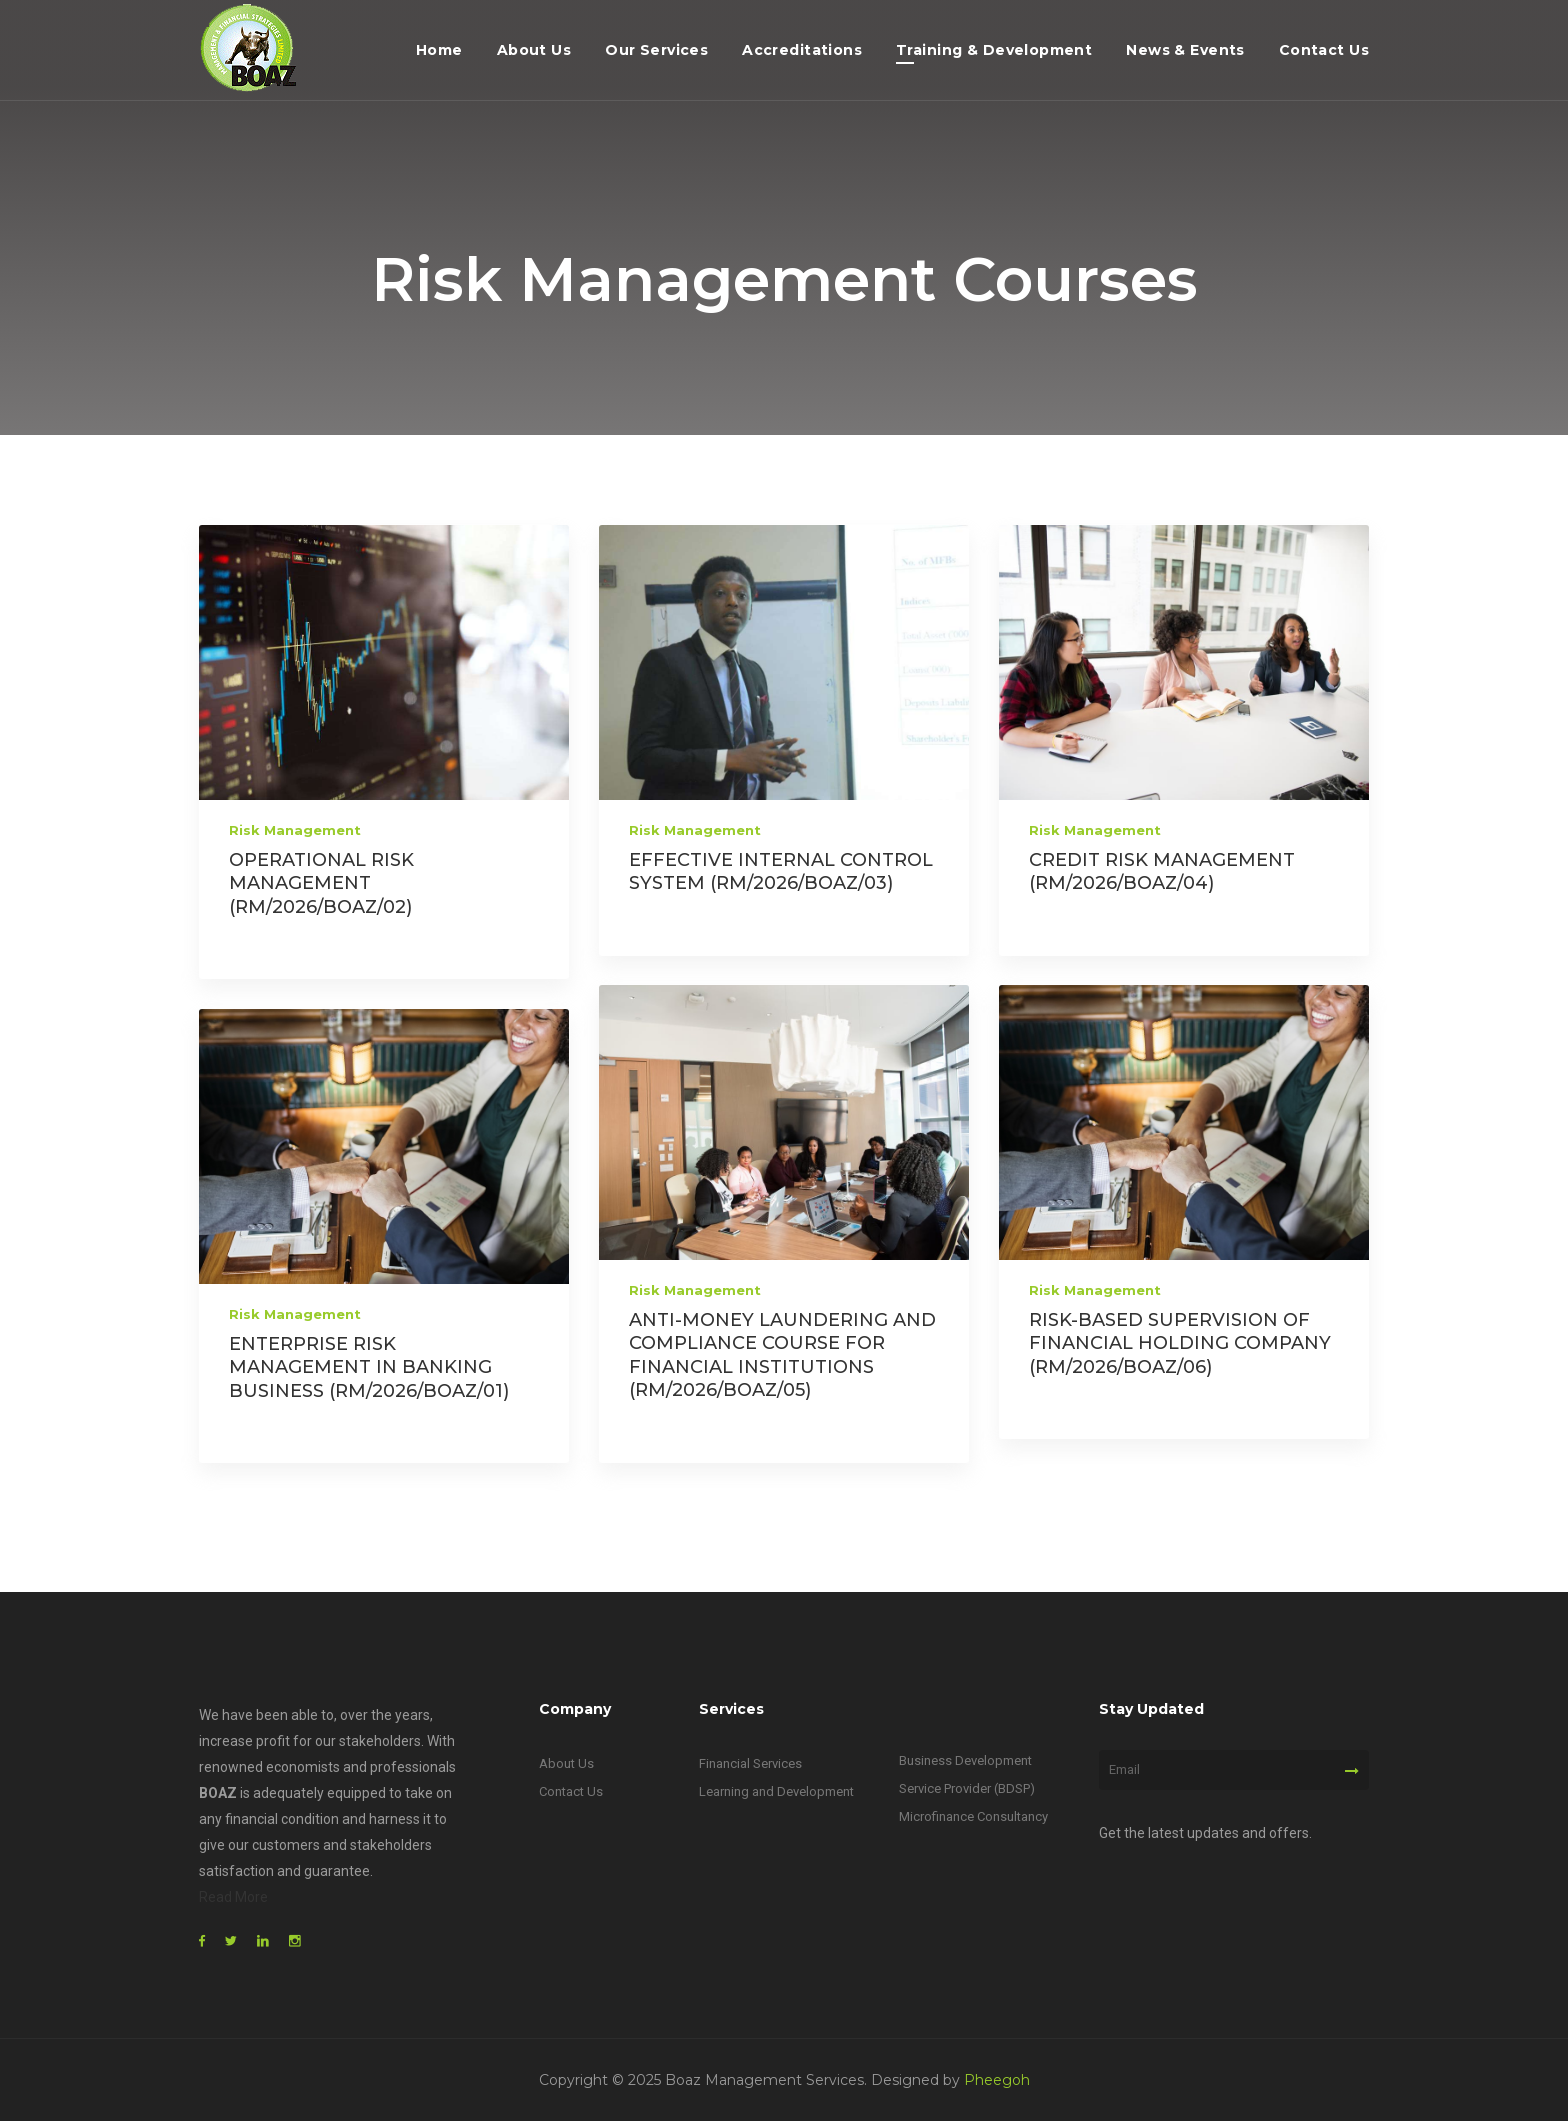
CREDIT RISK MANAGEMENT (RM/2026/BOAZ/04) (1162, 871)
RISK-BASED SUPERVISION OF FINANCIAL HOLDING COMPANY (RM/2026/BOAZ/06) (1180, 1343)
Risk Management (295, 830)
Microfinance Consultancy (973, 1816)
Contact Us (1324, 50)
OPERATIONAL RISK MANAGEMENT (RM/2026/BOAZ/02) (321, 883)
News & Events (1185, 50)
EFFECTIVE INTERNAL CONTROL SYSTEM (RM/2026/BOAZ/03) (781, 871)
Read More (233, 1897)
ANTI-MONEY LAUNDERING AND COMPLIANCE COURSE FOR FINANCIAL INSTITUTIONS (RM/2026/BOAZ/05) (782, 1355)
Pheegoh (997, 2080)
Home (439, 50)
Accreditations (802, 50)
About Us (534, 50)
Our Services (656, 50)
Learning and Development (776, 1791)
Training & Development (994, 50)
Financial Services (750, 1763)
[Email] (1234, 1770)
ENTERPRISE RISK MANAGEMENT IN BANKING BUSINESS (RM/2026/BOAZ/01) (369, 1367)
